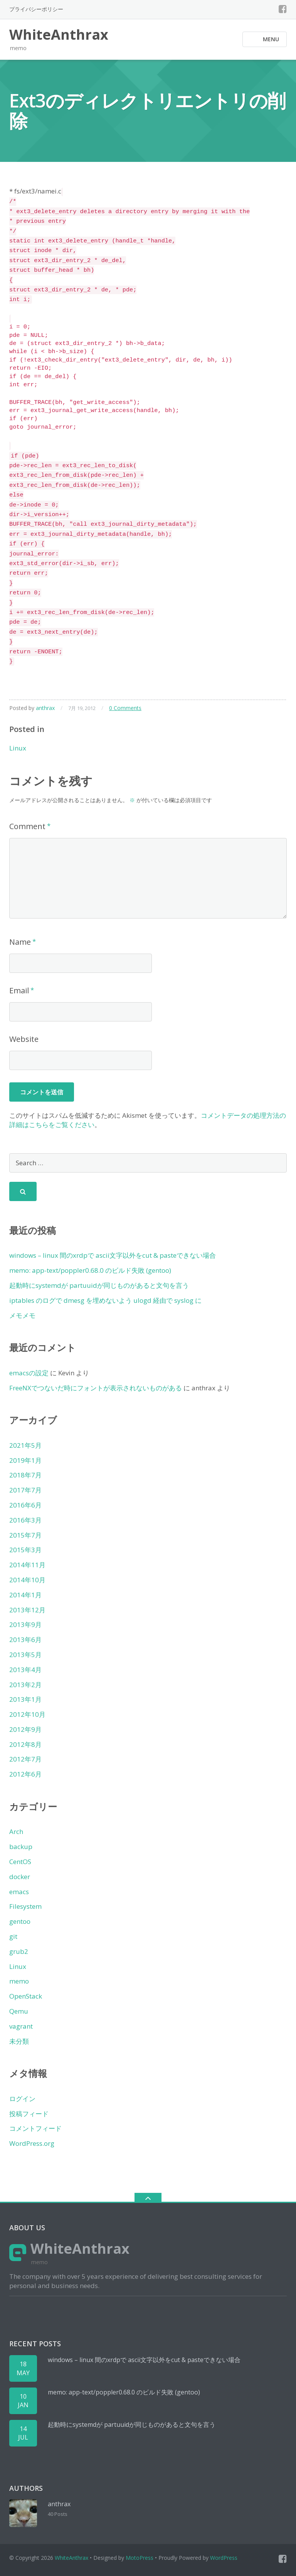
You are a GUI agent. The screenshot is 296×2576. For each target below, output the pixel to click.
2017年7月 (25, 1490)
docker (19, 1876)
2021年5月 (25, 1445)
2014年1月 (25, 1594)
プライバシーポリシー (36, 9)
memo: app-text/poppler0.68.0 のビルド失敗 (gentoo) (90, 1270)
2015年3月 (25, 1549)
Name (20, 942)
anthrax (45, 708)
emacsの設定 (29, 1372)
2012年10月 (27, 1714)
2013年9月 (25, 1624)
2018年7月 (25, 1475)
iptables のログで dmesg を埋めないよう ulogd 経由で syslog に (105, 1300)
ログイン (22, 2098)
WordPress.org (31, 2143)
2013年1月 (25, 1699)
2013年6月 (25, 1639)
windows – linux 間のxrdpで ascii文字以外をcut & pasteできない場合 (112, 1255)
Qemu (18, 2011)
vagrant (21, 2026)
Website (24, 1039)
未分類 (19, 2041)
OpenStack (25, 1996)
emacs (19, 1891)
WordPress (223, 2557)
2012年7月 (25, 1759)
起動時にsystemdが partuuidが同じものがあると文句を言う (99, 1285)
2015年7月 (25, 1535)
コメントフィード (35, 2128)
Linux (17, 748)
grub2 (18, 1951)
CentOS (20, 1861)
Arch (16, 1831)
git (13, 1936)
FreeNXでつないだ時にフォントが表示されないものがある (95, 1387)
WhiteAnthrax (71, 2557)
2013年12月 (27, 1609)
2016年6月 (25, 1505)
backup (20, 1846)
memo (19, 1981)
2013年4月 (25, 1669)
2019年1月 (25, 1460)
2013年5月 (25, 1654)
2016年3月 (25, 1520)
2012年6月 (25, 1774)
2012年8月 (25, 1744)
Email (19, 990)
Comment (27, 826)
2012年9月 (25, 1729)
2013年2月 (25, 1684)
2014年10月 (27, 1579)
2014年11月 (27, 1564)
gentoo (19, 1921)
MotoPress (139, 2557)
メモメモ (22, 1315)
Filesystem (25, 1906)
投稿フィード (29, 2113)
